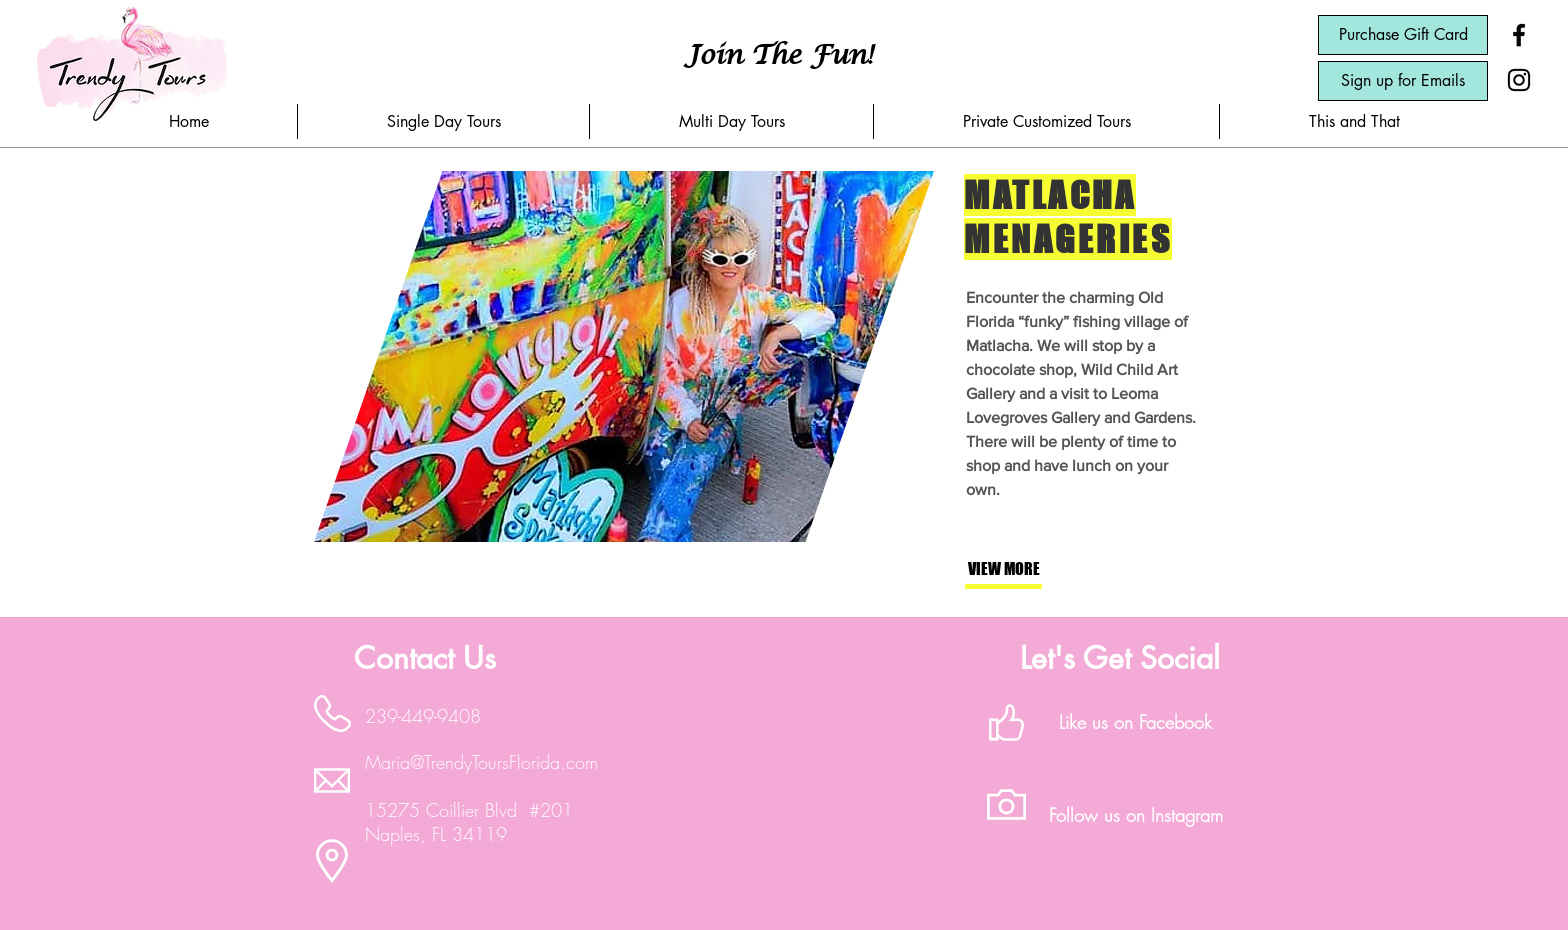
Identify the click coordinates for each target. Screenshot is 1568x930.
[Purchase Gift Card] (1403, 35)
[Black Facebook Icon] (1519, 35)
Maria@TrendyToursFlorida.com (481, 762)
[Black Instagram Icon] (1519, 80)
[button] (443, 121)
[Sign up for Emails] (1403, 81)
